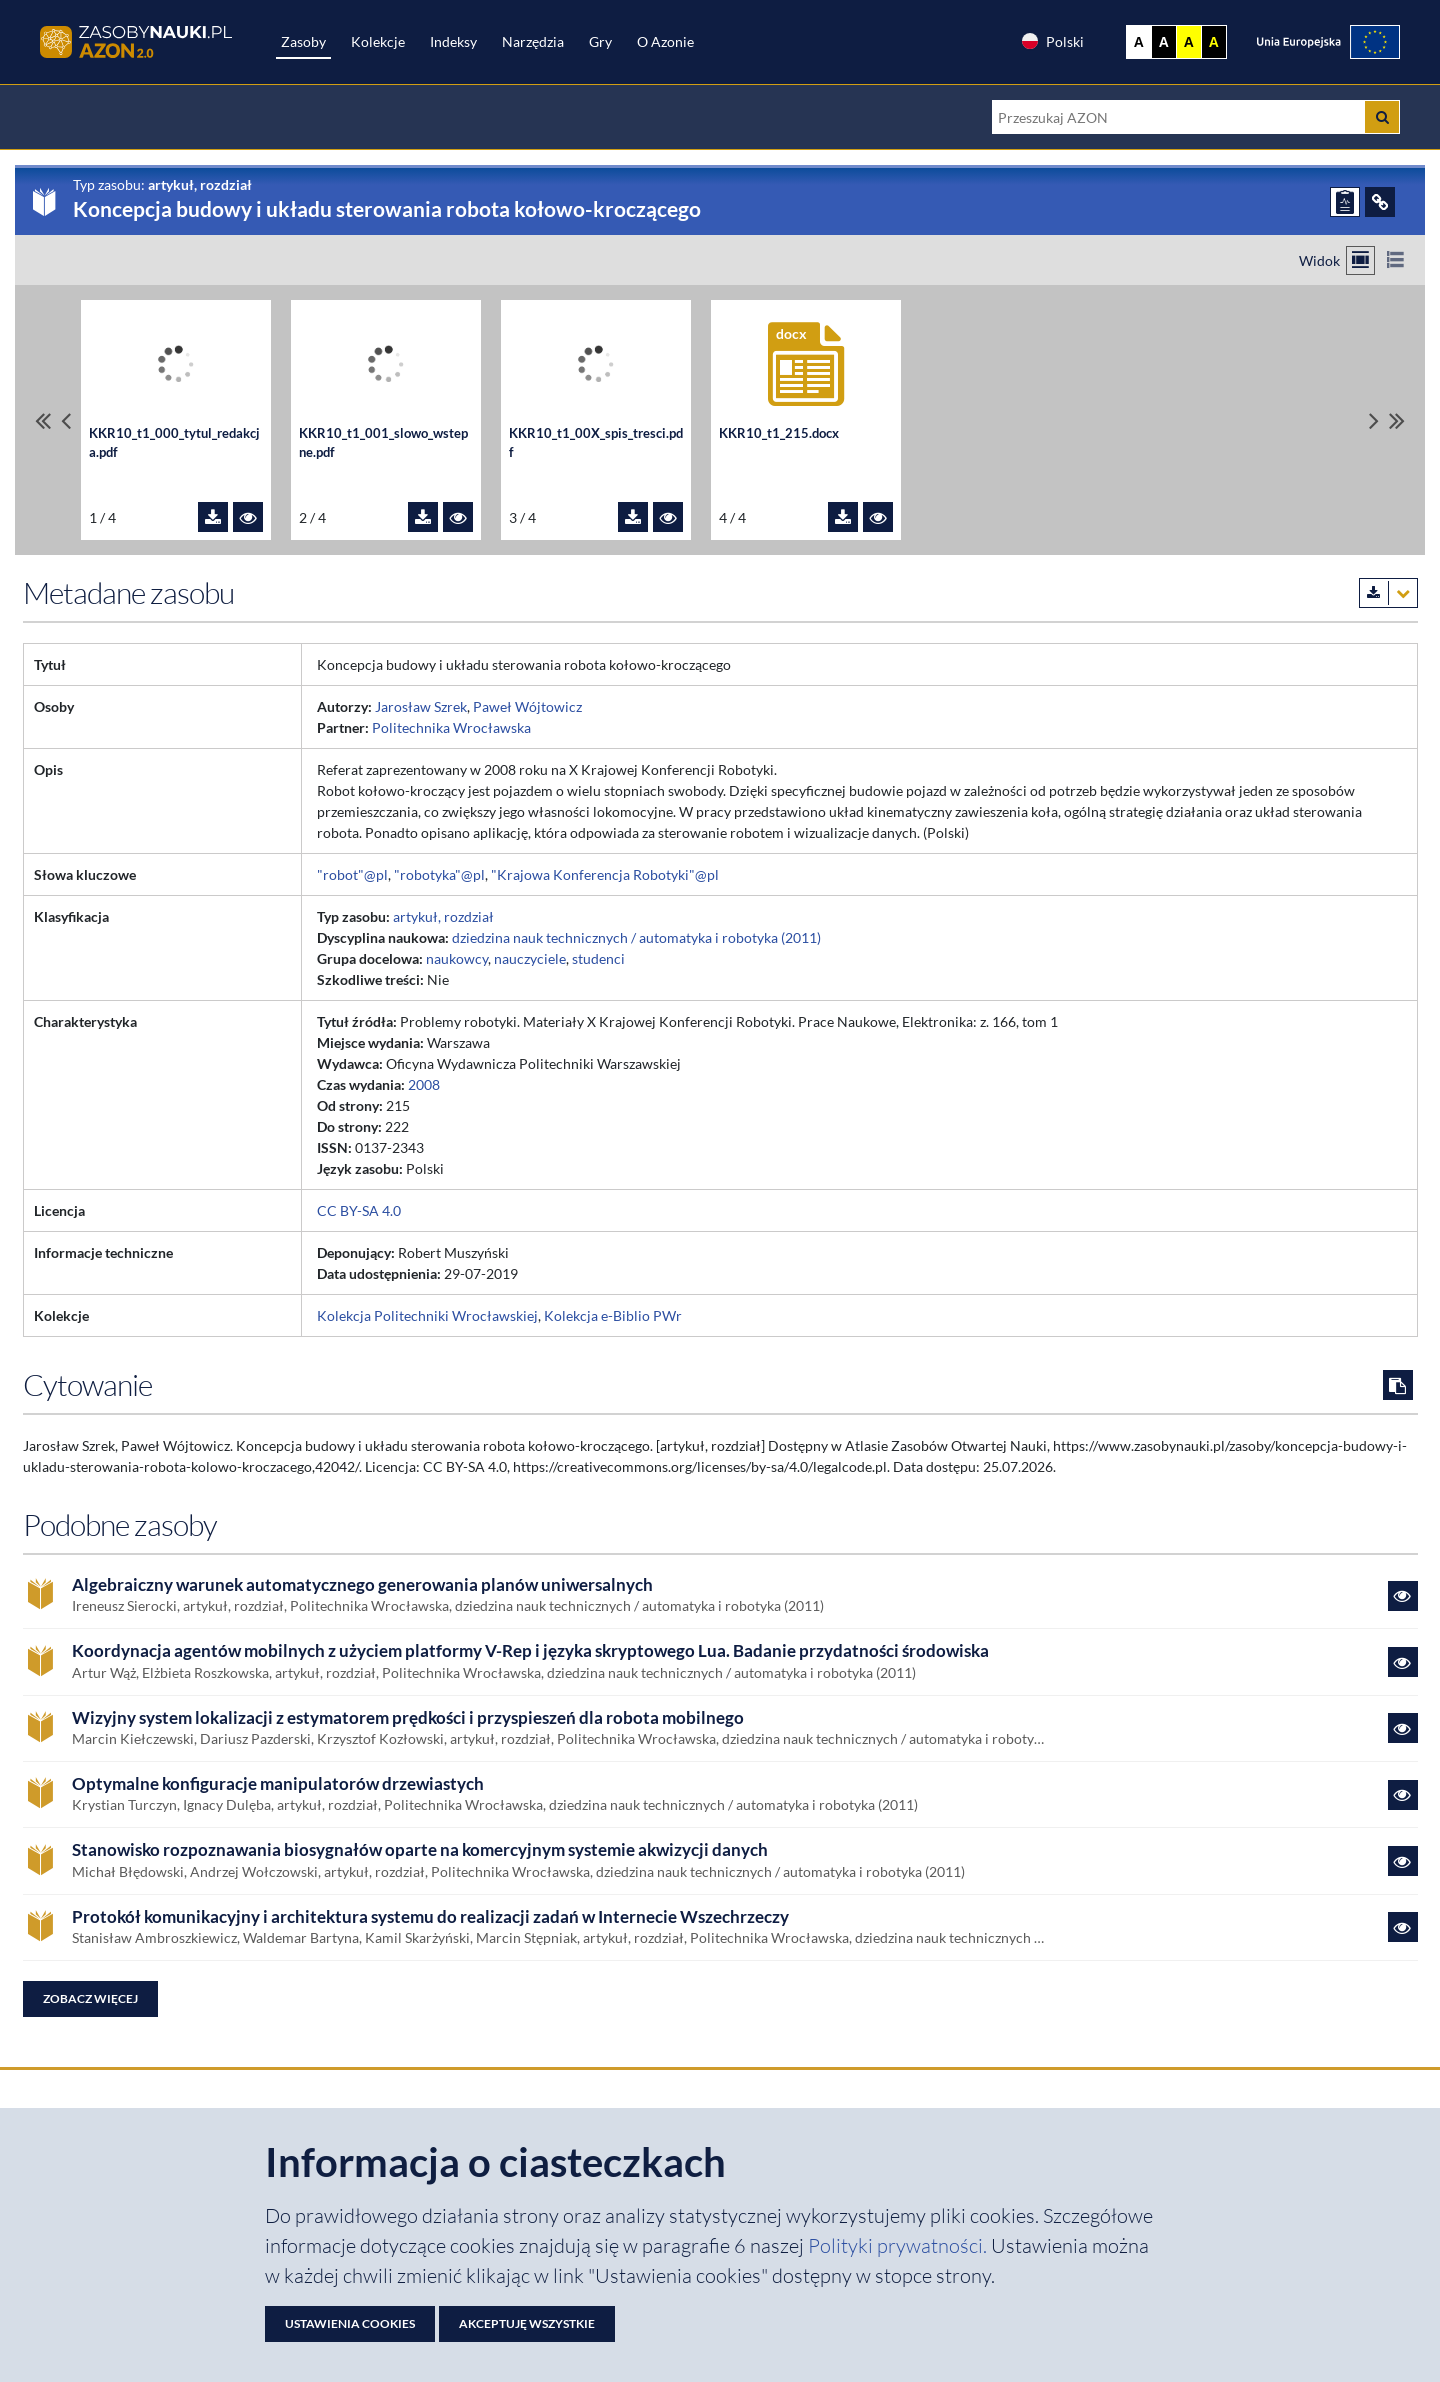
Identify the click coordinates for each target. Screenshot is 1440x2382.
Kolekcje (378, 41)
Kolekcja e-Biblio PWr (613, 1315)
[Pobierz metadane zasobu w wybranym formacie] (1388, 593)
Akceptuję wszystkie (527, 2323)
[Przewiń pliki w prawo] (1374, 420)
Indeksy (453, 41)
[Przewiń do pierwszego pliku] (43, 420)
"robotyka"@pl (439, 874)
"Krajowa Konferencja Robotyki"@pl (605, 874)
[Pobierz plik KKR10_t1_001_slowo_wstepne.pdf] (423, 517)
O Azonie (665, 41)
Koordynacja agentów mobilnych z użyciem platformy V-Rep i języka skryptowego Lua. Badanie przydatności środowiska (530, 1651)
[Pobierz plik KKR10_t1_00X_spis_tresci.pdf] (633, 517)
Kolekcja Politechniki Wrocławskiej (427, 1315)
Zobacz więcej (90, 1998)
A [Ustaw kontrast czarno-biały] (1164, 42)
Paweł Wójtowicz (527, 706)
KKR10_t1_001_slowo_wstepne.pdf (383, 443)
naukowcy (457, 958)
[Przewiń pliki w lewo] (66, 420)
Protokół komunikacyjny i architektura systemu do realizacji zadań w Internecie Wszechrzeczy (430, 1917)
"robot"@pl (352, 874)
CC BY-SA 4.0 (359, 1210)
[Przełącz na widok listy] (1395, 260)
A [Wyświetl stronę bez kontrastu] (1139, 42)
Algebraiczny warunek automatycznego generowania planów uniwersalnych (362, 1585)
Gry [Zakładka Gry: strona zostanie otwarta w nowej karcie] (600, 41)
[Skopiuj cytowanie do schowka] (1398, 1385)
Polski (1052, 41)
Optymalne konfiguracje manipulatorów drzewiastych (278, 1784)
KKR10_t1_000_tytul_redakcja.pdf (174, 443)
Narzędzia (533, 41)
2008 (424, 1084)
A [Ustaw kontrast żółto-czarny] (1189, 42)
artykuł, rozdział (443, 916)
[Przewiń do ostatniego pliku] (1397, 420)
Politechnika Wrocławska (451, 727)
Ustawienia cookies (350, 2323)
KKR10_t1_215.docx (779, 433)
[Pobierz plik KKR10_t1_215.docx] (843, 517)
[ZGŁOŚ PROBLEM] (1345, 202)
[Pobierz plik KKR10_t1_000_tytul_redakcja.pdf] (213, 517)
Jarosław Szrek (421, 706)
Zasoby (303, 41)
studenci (598, 958)
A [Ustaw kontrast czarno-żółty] (1214, 42)
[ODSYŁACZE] (1380, 202)
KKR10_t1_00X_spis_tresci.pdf (596, 443)
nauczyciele (530, 958)
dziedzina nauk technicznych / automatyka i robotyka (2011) (636, 937)
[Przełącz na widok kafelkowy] (1360, 260)
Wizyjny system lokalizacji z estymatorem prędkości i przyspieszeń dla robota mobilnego (408, 1718)
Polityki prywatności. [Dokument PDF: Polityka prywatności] (899, 2245)
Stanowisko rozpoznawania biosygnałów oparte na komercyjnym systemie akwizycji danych (420, 1850)
